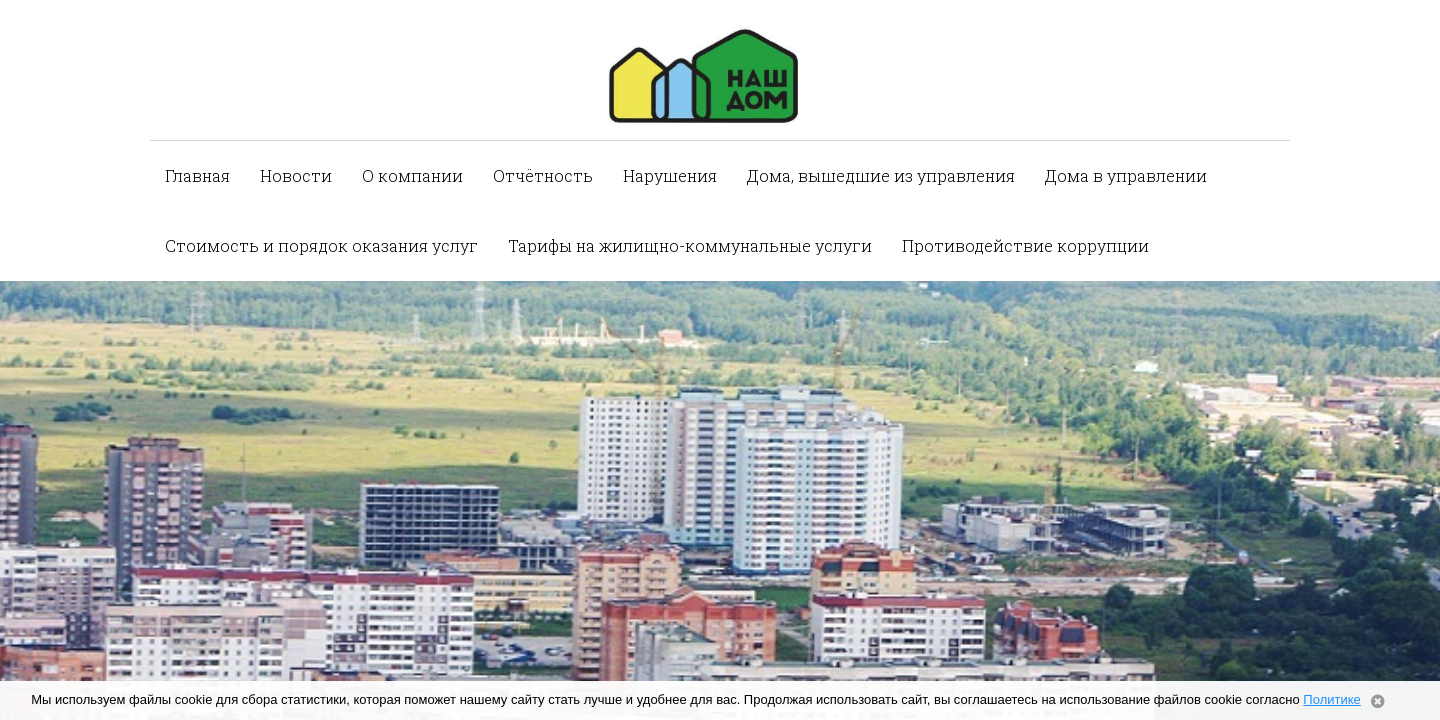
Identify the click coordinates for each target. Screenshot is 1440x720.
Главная (197, 175)
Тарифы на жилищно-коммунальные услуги (690, 245)
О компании (412, 175)
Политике (1331, 699)
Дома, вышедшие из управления (881, 175)
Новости (296, 175)
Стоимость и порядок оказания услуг (321, 245)
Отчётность (543, 175)
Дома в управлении (1126, 175)
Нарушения (670, 175)
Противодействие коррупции (1025, 245)
